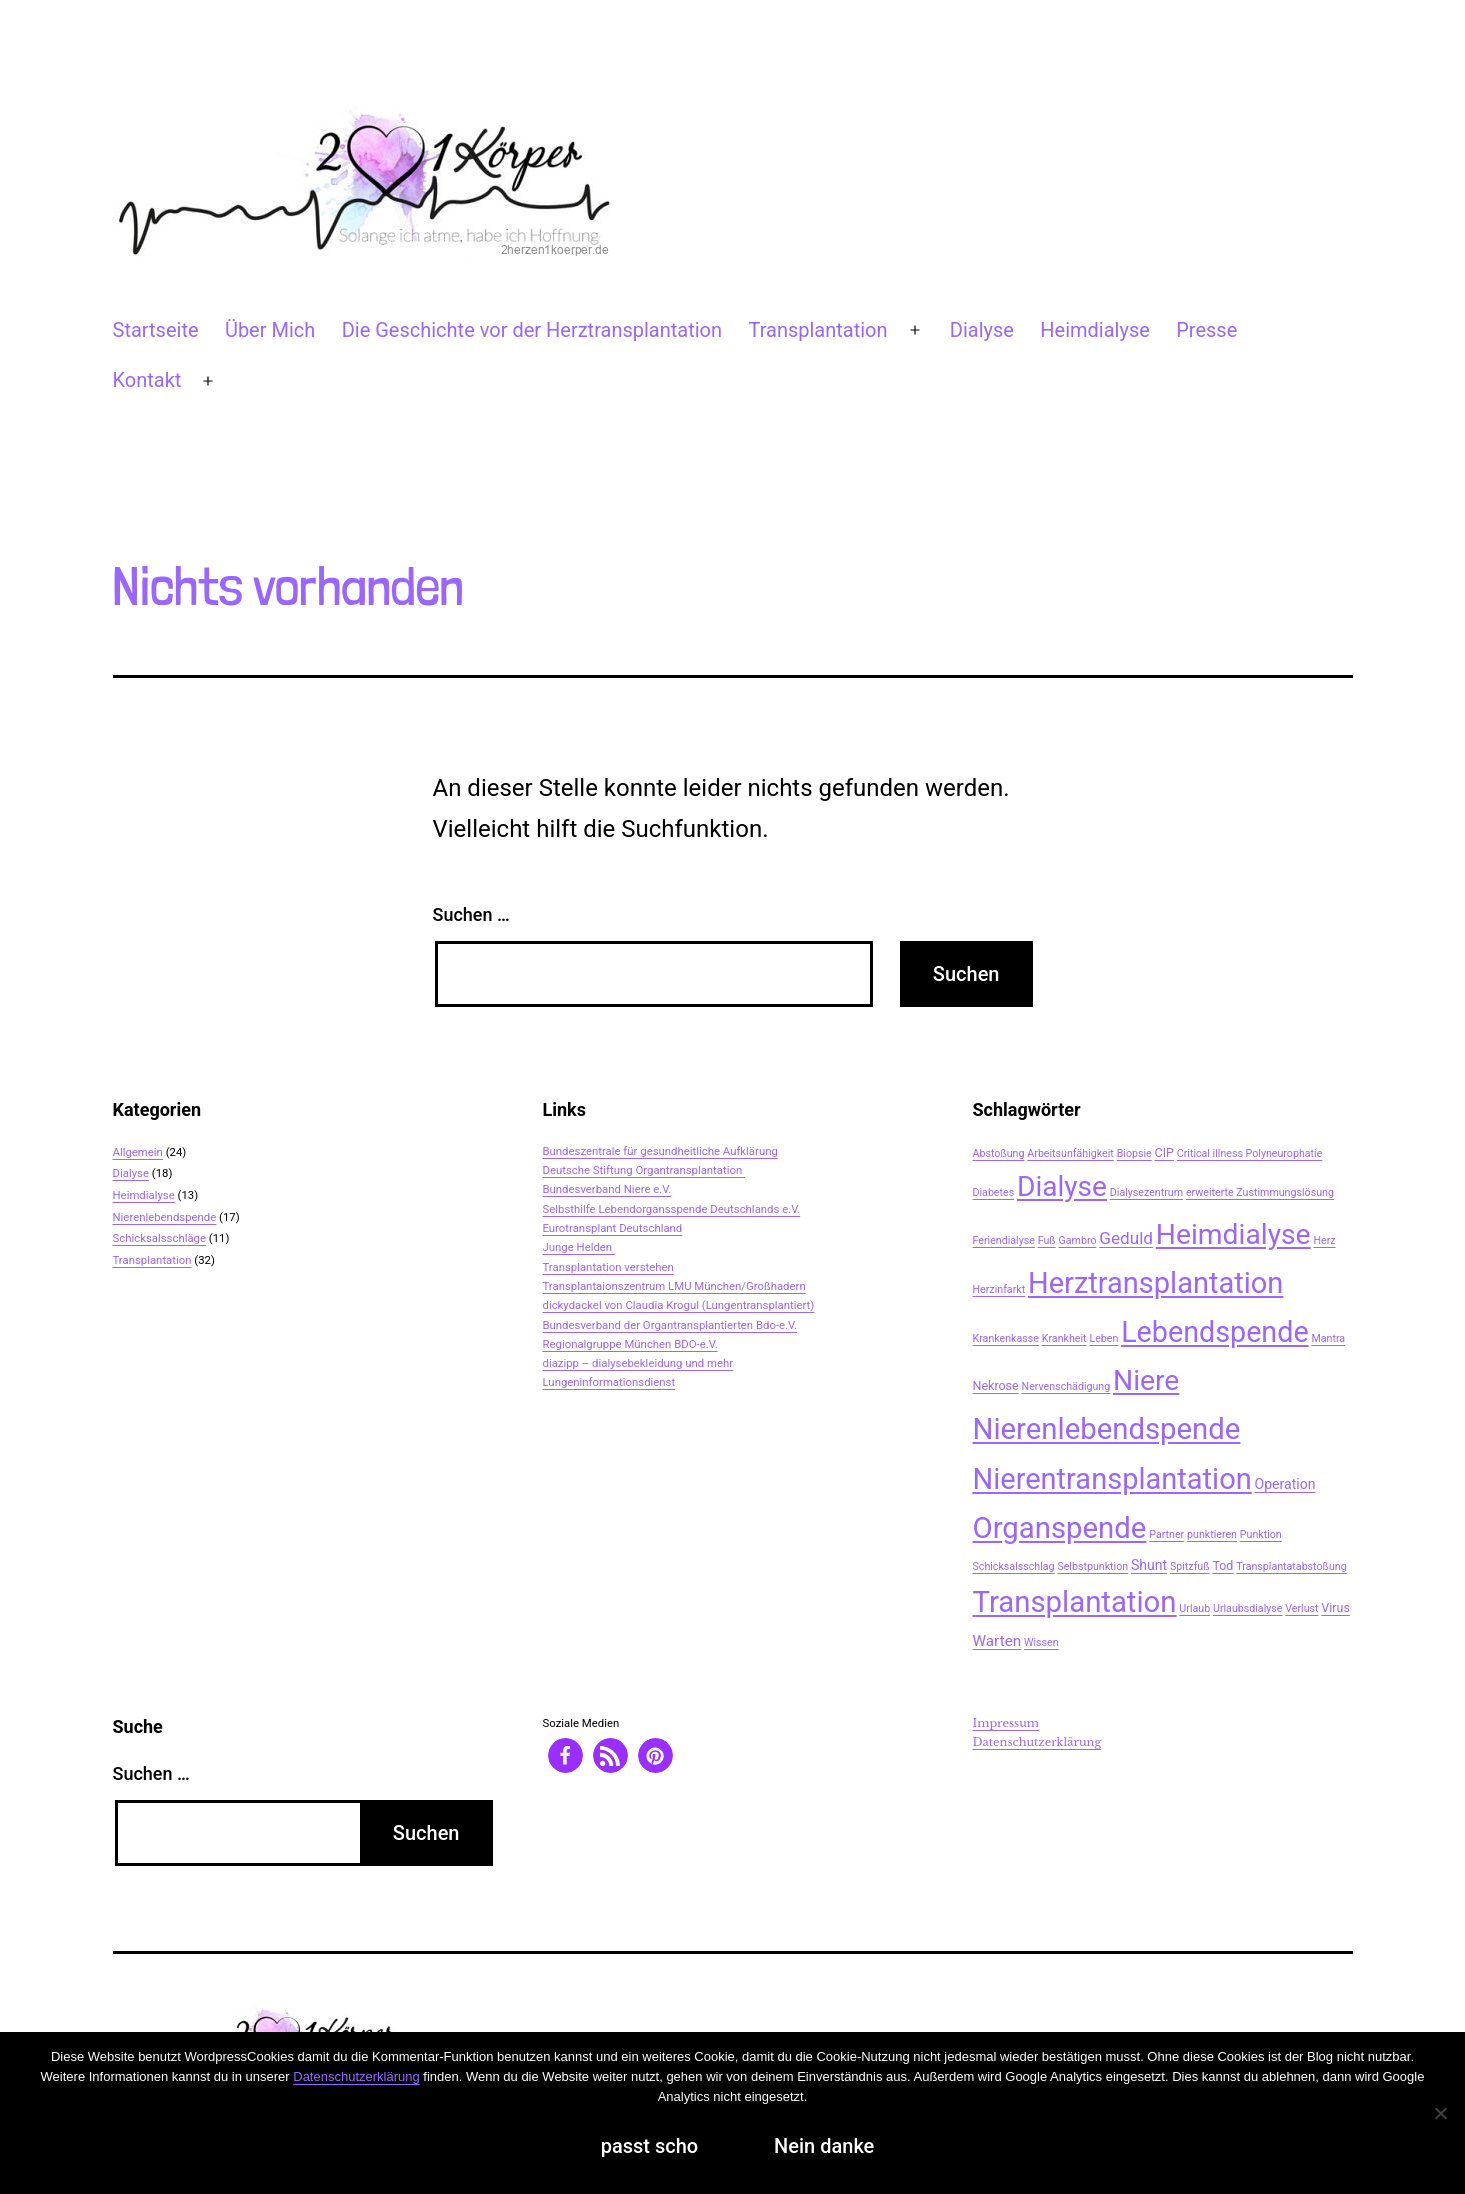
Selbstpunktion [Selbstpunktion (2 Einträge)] (1092, 1566)
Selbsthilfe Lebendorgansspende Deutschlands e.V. (672, 1209)
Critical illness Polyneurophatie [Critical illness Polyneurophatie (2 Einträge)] (1250, 1153)
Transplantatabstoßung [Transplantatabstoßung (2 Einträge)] (1291, 1566)
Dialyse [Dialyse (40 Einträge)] (1062, 1186)
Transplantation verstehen (608, 1267)
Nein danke (824, 2146)
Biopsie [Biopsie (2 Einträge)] (1134, 1153)
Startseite (156, 330)
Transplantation (817, 330)
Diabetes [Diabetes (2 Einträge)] (994, 1192)
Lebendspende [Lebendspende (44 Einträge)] (1214, 1332)
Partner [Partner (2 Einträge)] (1166, 1534)
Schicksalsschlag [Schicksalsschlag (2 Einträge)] (1014, 1566)
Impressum (1006, 1723)
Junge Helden (579, 1247)
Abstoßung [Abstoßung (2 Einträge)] (999, 1153)
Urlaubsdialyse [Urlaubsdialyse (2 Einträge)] (1247, 1608)
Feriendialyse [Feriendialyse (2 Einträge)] (1004, 1240)
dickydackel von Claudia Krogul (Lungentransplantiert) (679, 1305)
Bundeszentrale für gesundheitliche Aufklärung (660, 1151)
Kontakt (147, 380)
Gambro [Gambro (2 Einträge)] (1078, 1240)
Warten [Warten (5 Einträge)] (997, 1641)
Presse (1206, 330)
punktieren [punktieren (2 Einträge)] (1212, 1534)
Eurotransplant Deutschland (613, 1228)
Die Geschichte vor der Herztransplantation (532, 330)
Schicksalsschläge (160, 1238)
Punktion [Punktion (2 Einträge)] (1261, 1534)
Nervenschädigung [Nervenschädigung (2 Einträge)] (1066, 1386)
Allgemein (138, 1152)
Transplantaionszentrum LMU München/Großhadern (674, 1286)
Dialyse (982, 330)
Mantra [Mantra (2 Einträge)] (1328, 1338)
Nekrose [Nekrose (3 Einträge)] (996, 1385)
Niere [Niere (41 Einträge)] (1146, 1380)
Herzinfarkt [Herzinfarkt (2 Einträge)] (999, 1289)
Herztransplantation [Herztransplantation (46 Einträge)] (1155, 1283)
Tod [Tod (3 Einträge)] (1222, 1565)
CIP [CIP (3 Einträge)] (1164, 1152)
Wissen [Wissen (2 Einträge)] (1041, 1642)
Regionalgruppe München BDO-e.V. (630, 1344)
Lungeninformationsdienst (609, 1382)
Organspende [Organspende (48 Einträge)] (1060, 1528)
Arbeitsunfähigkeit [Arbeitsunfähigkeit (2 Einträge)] (1070, 1153)
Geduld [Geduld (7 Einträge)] (1126, 1238)
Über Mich (270, 330)
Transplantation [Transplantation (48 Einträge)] (1075, 1602)
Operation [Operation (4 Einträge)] (1285, 1484)
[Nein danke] (1440, 2113)
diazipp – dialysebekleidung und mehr (638, 1363)
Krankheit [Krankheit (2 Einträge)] (1064, 1338)
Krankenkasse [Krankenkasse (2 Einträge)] (1006, 1338)
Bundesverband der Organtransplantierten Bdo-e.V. (670, 1325)
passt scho (649, 2146)
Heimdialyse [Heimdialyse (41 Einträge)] (1233, 1234)
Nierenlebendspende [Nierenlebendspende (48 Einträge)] (1107, 1429)
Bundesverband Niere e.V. (607, 1189)
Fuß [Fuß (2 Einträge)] (1047, 1240)
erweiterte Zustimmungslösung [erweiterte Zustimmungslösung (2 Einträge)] (1260, 1192)
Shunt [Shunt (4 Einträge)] (1149, 1565)
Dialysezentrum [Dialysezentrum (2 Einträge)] (1146, 1192)
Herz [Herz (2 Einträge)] (1324, 1240)
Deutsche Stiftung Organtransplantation (644, 1170)
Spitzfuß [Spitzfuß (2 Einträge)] (1190, 1566)
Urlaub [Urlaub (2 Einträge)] (1194, 1608)
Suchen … (471, 914)
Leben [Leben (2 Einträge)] (1103, 1338)
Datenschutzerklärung (1037, 1742)
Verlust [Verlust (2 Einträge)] (1301, 1608)
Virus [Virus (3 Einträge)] (1335, 1607)
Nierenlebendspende (165, 1217)
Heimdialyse (1095, 330)
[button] (565, 1755)
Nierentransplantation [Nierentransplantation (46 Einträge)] (1112, 1479)
